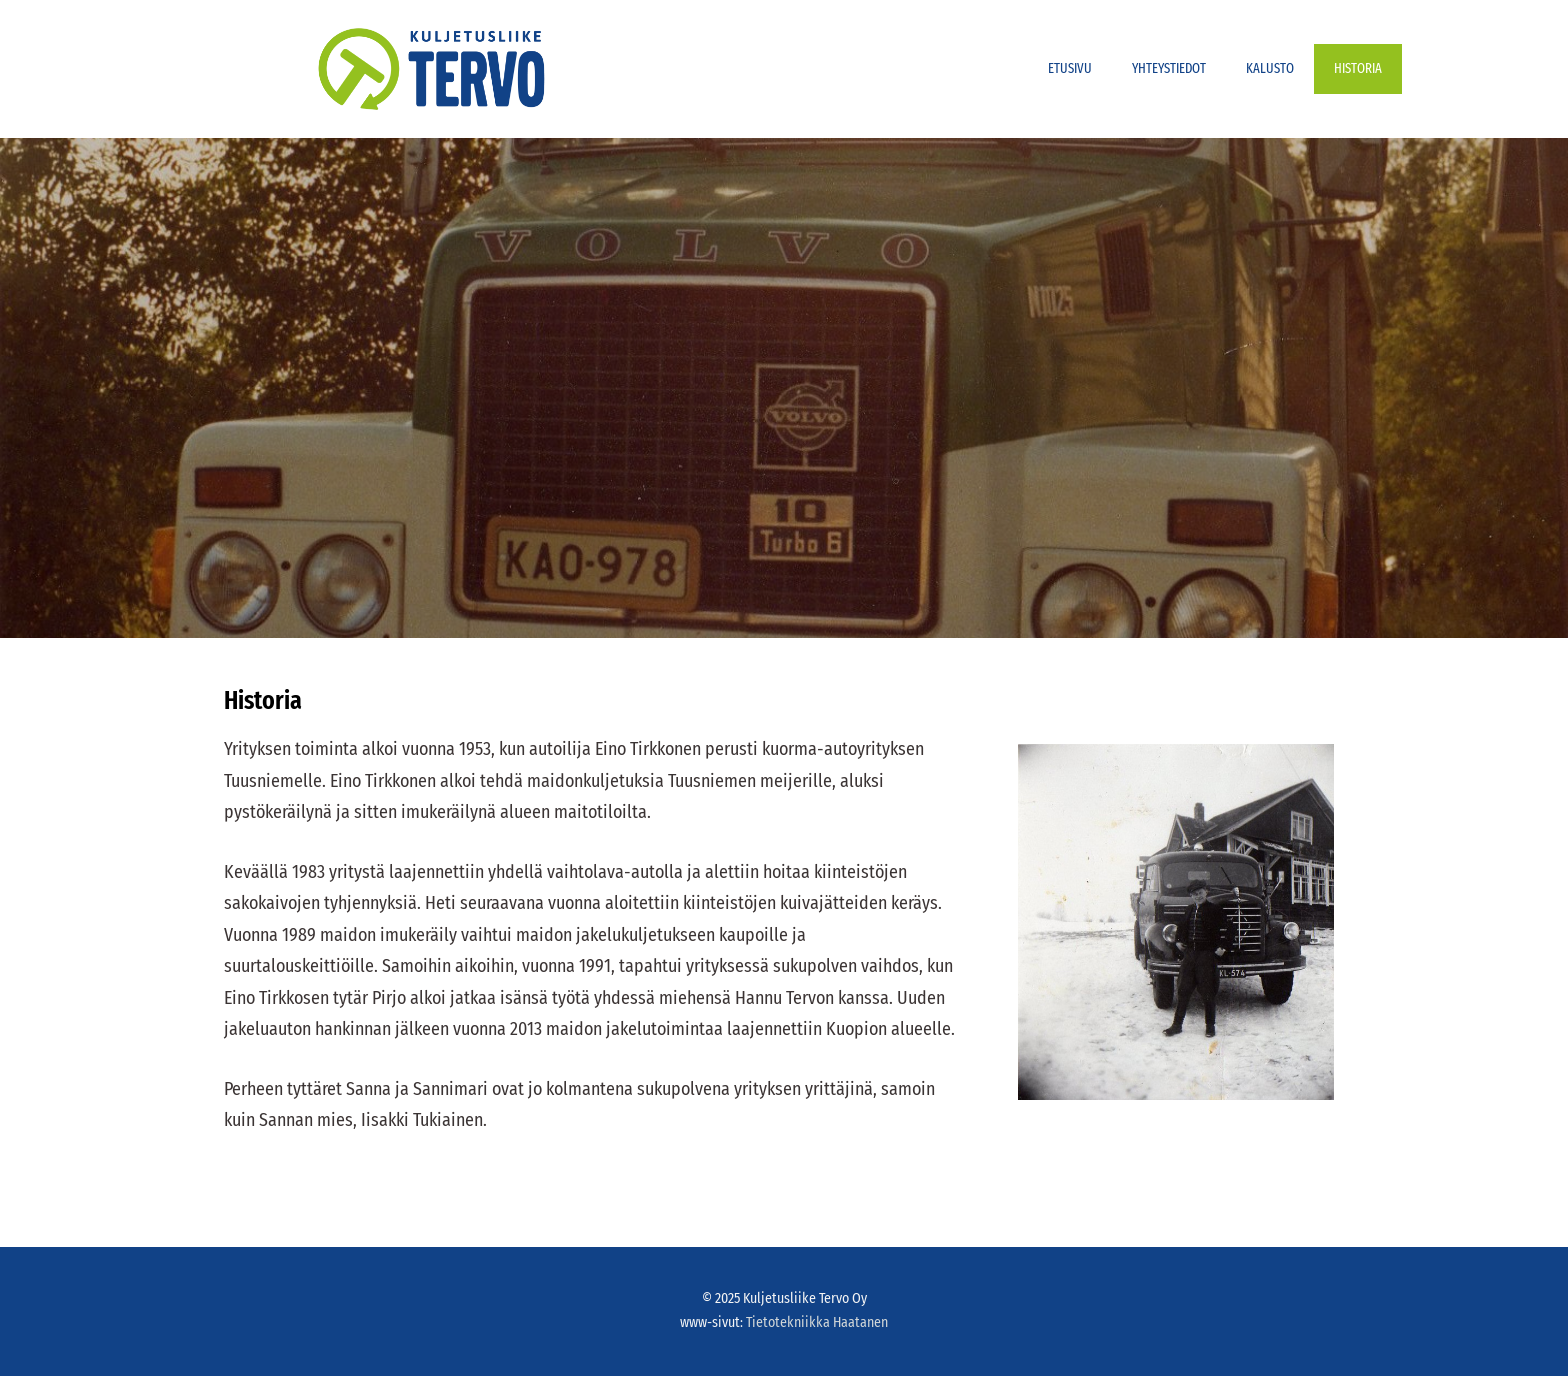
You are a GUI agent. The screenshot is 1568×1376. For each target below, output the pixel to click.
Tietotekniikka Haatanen (817, 1322)
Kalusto (1270, 68)
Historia (1358, 68)
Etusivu (1070, 68)
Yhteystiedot (1169, 68)
